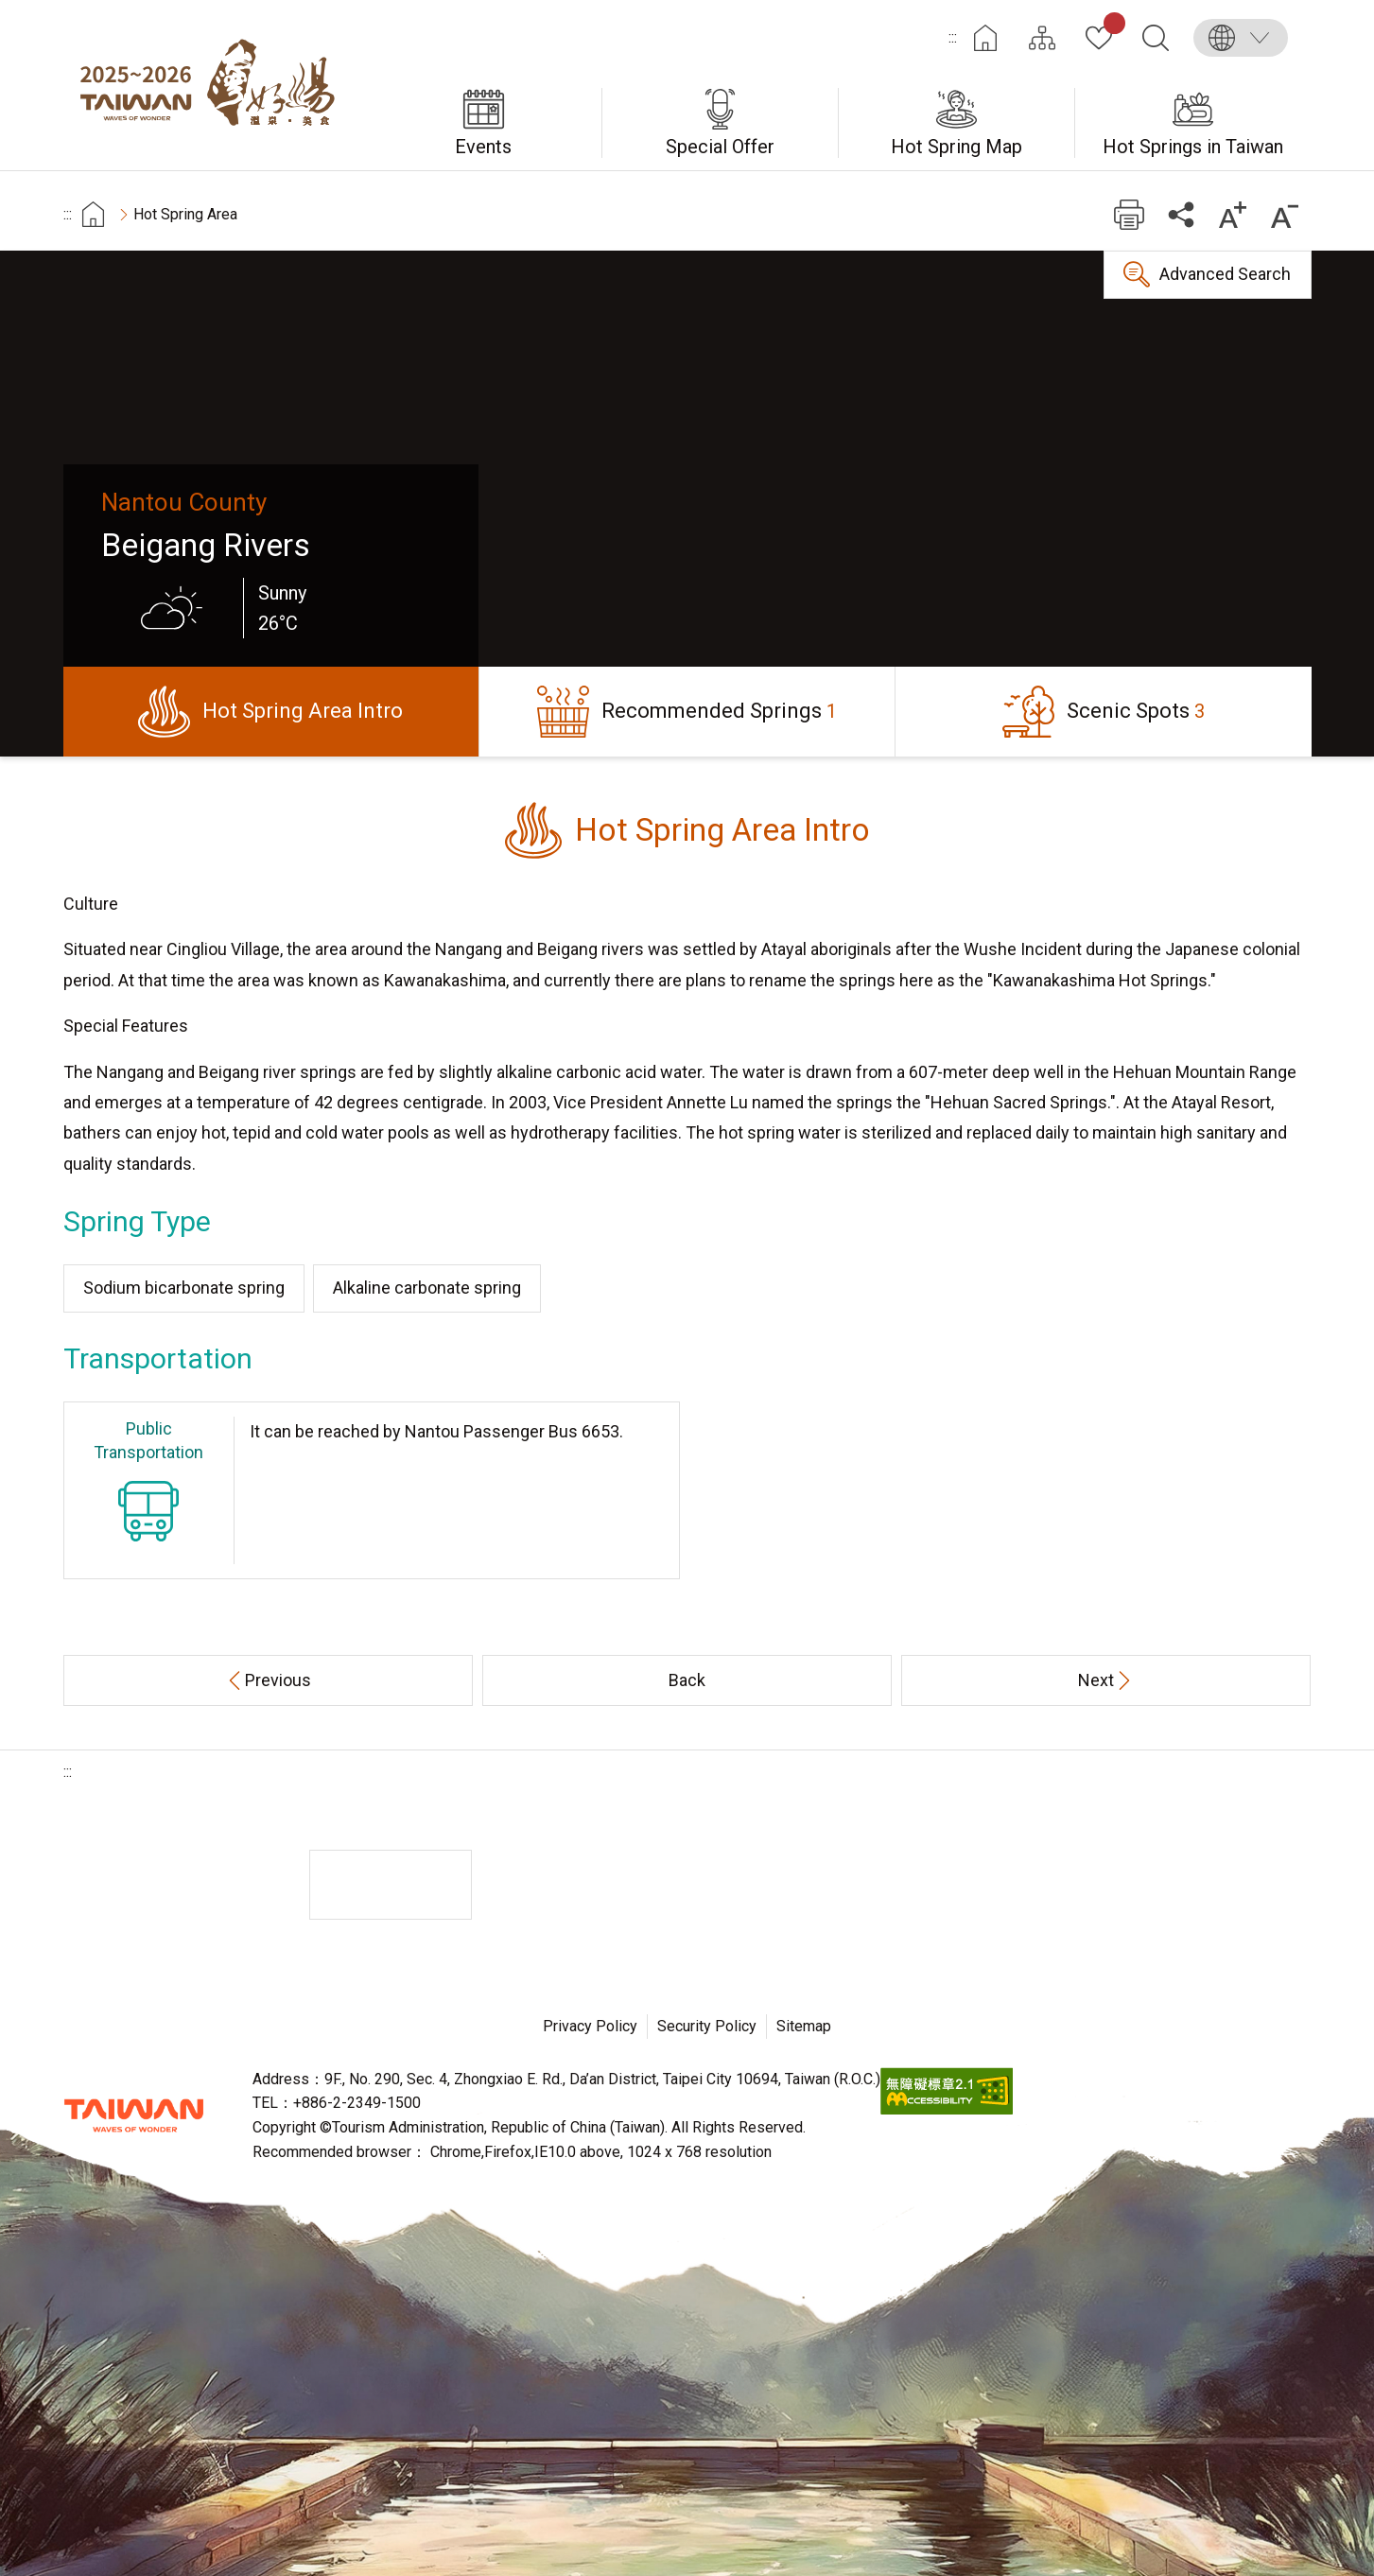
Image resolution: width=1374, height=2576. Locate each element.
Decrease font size (1285, 214)
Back (687, 1680)
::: (952, 37)
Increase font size (1233, 214)
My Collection (1111, 26)
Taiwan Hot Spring (214, 85)
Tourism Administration (134, 2115)
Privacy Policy (590, 2026)
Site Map (1042, 38)
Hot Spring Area (185, 214)
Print (1129, 214)
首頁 (93, 214)
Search (1155, 38)
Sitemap (803, 2026)
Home (985, 38)
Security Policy (707, 2026)
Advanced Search (1225, 274)
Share (1181, 214)
